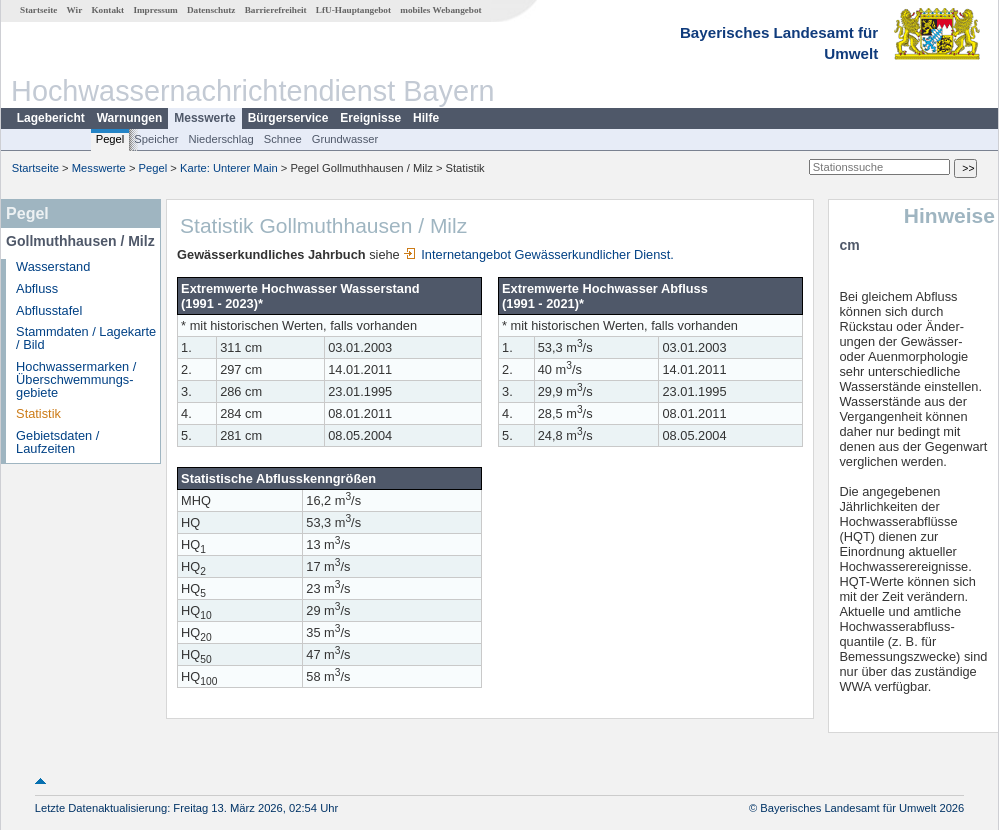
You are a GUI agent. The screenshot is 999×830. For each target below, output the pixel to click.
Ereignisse (370, 118)
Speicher (156, 139)
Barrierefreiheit (276, 10)
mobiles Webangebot (440, 10)
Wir (75, 10)
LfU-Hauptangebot (353, 10)
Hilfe (426, 118)
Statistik (38, 413)
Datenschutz (211, 10)
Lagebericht (51, 118)
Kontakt (107, 10)
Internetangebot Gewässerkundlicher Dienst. (538, 254)
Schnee (283, 139)
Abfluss (37, 288)
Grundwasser (345, 139)
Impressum (155, 10)
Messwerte (204, 118)
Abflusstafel (49, 310)
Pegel (110, 139)
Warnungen (130, 118)
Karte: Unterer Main (229, 168)
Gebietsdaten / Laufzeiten (57, 442)
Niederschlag (220, 139)
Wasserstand (53, 266)
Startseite (38, 10)
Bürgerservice (288, 118)
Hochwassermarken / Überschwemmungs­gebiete (76, 379)
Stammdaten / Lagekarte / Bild (86, 338)
